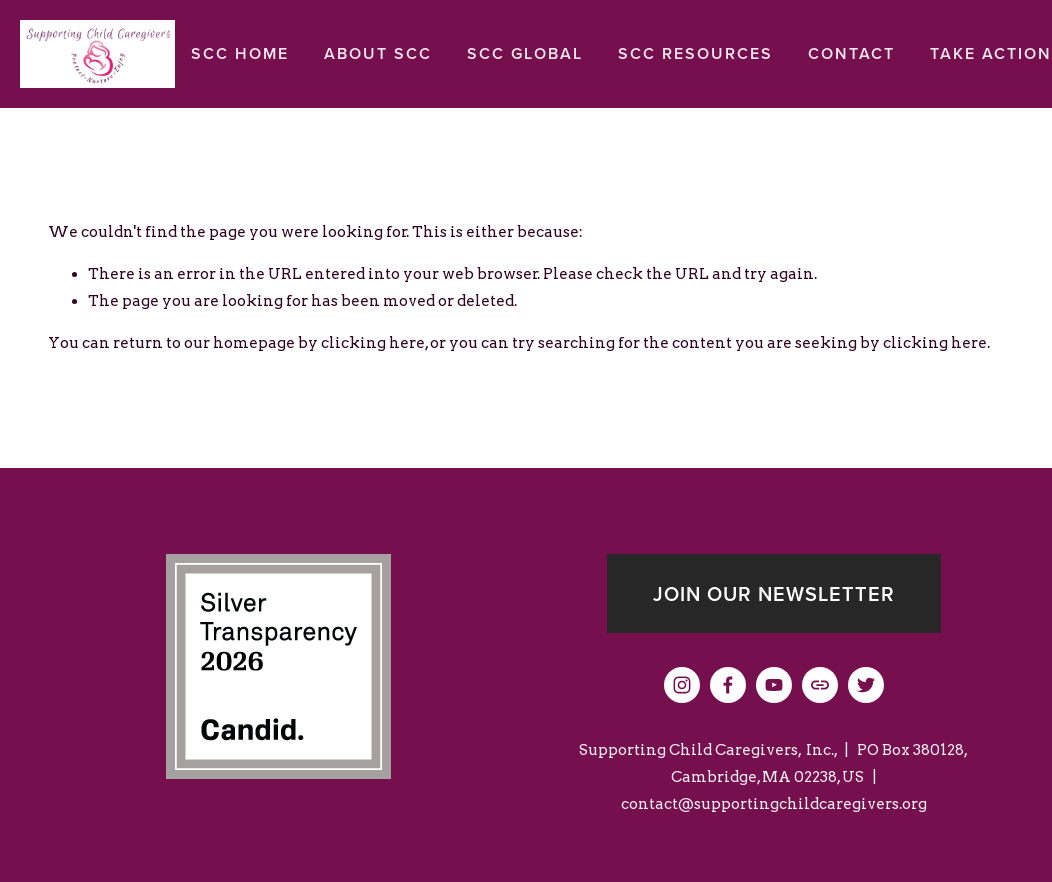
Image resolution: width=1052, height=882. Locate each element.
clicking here (373, 343)
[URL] (820, 685)
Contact (851, 53)
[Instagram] (682, 685)
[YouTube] (774, 685)
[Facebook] (728, 685)
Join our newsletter (774, 593)
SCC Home (240, 53)
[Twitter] (866, 685)
